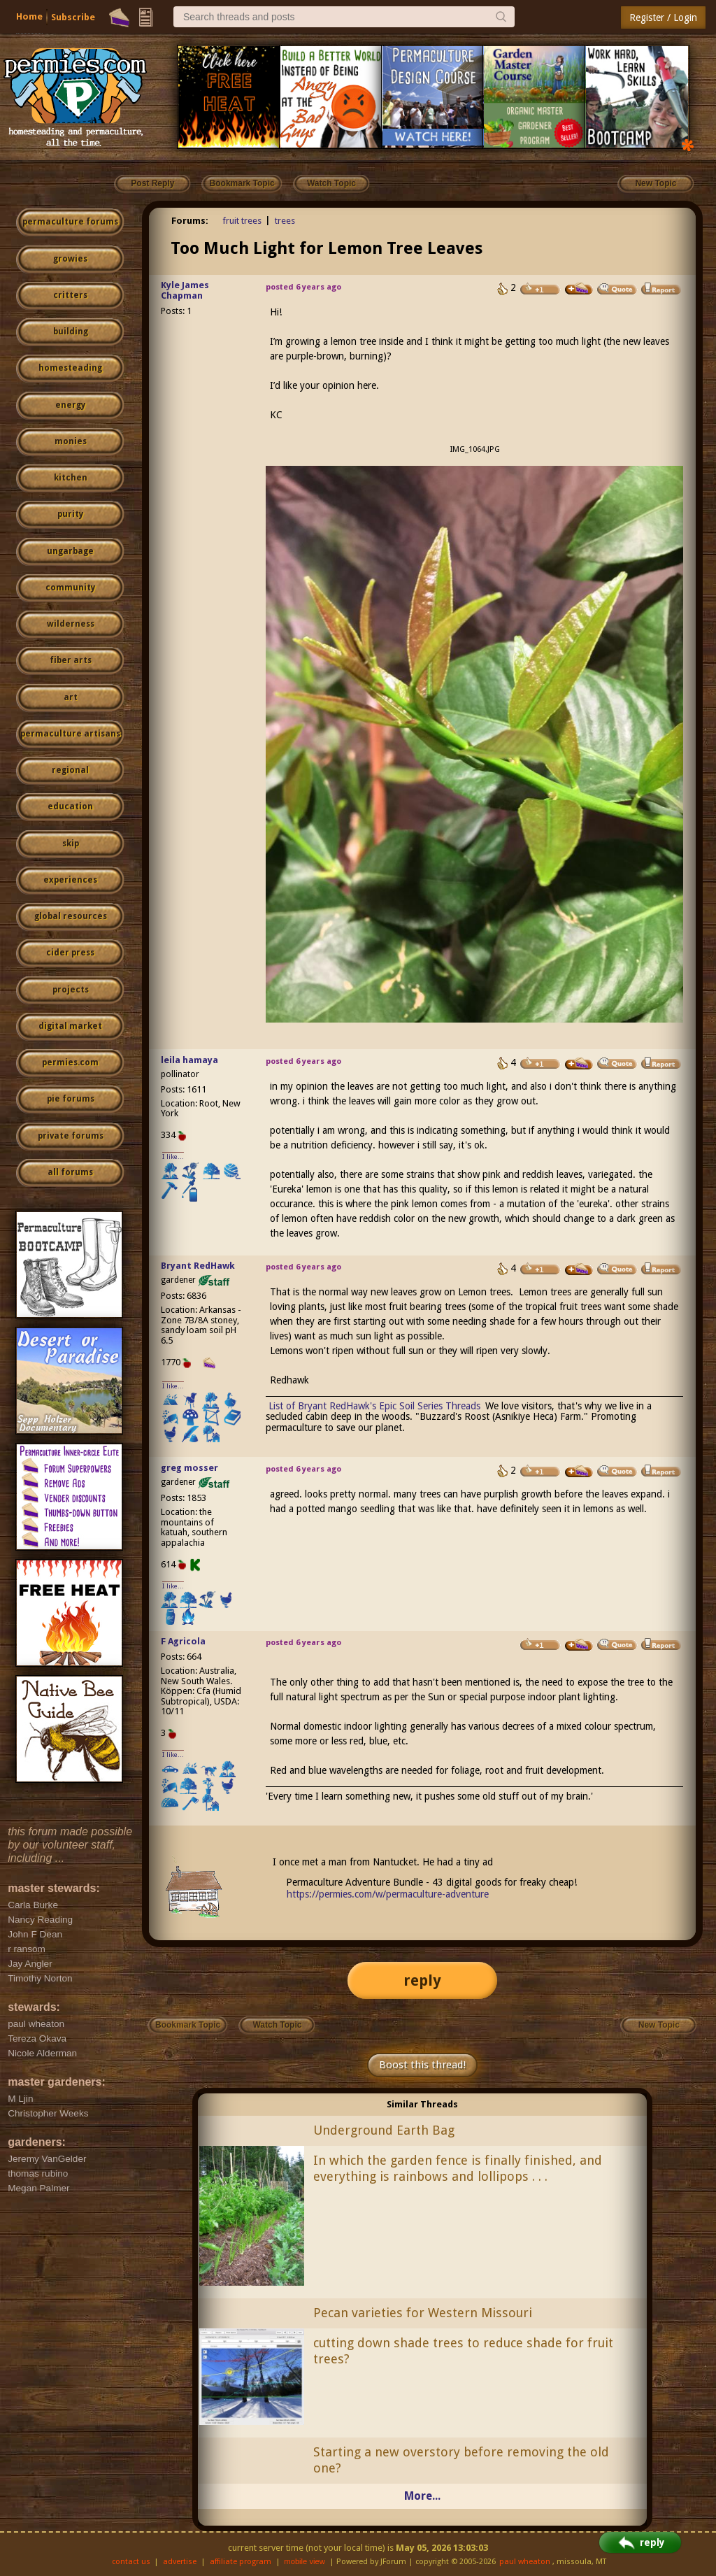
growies (70, 259)
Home (29, 16)
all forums (70, 1172)
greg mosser (189, 1468)
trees (285, 220)
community (70, 587)
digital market (70, 1026)
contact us (131, 2561)
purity (70, 514)
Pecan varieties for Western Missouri (422, 2312)
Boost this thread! (422, 2064)
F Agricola (183, 1641)
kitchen (70, 478)
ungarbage (70, 551)
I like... (173, 1156)
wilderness (70, 624)
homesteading (70, 368)
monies (71, 441)
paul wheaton (524, 2561)
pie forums (70, 1099)
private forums (70, 1136)
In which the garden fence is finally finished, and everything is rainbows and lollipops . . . (457, 2168)
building (70, 331)
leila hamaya (189, 1060)
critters (70, 295)
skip (70, 843)
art (71, 697)
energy (70, 405)
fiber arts (71, 660)
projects (70, 990)
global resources (70, 916)
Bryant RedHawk (198, 1265)
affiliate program (240, 2561)
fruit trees (242, 220)
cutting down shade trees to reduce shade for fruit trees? (463, 2350)
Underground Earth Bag (383, 2130)
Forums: (189, 220)
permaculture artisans (70, 734)
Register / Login (663, 17)
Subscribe (73, 17)
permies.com (70, 1062)
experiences (70, 880)
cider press (70, 953)
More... (422, 2496)
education (70, 806)
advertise (179, 2561)
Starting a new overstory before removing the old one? (461, 2460)
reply (422, 1980)
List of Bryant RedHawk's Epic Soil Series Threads (374, 1405)
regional (70, 770)
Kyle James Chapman (185, 290)
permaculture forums (70, 222)
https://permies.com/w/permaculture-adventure (388, 1894)
